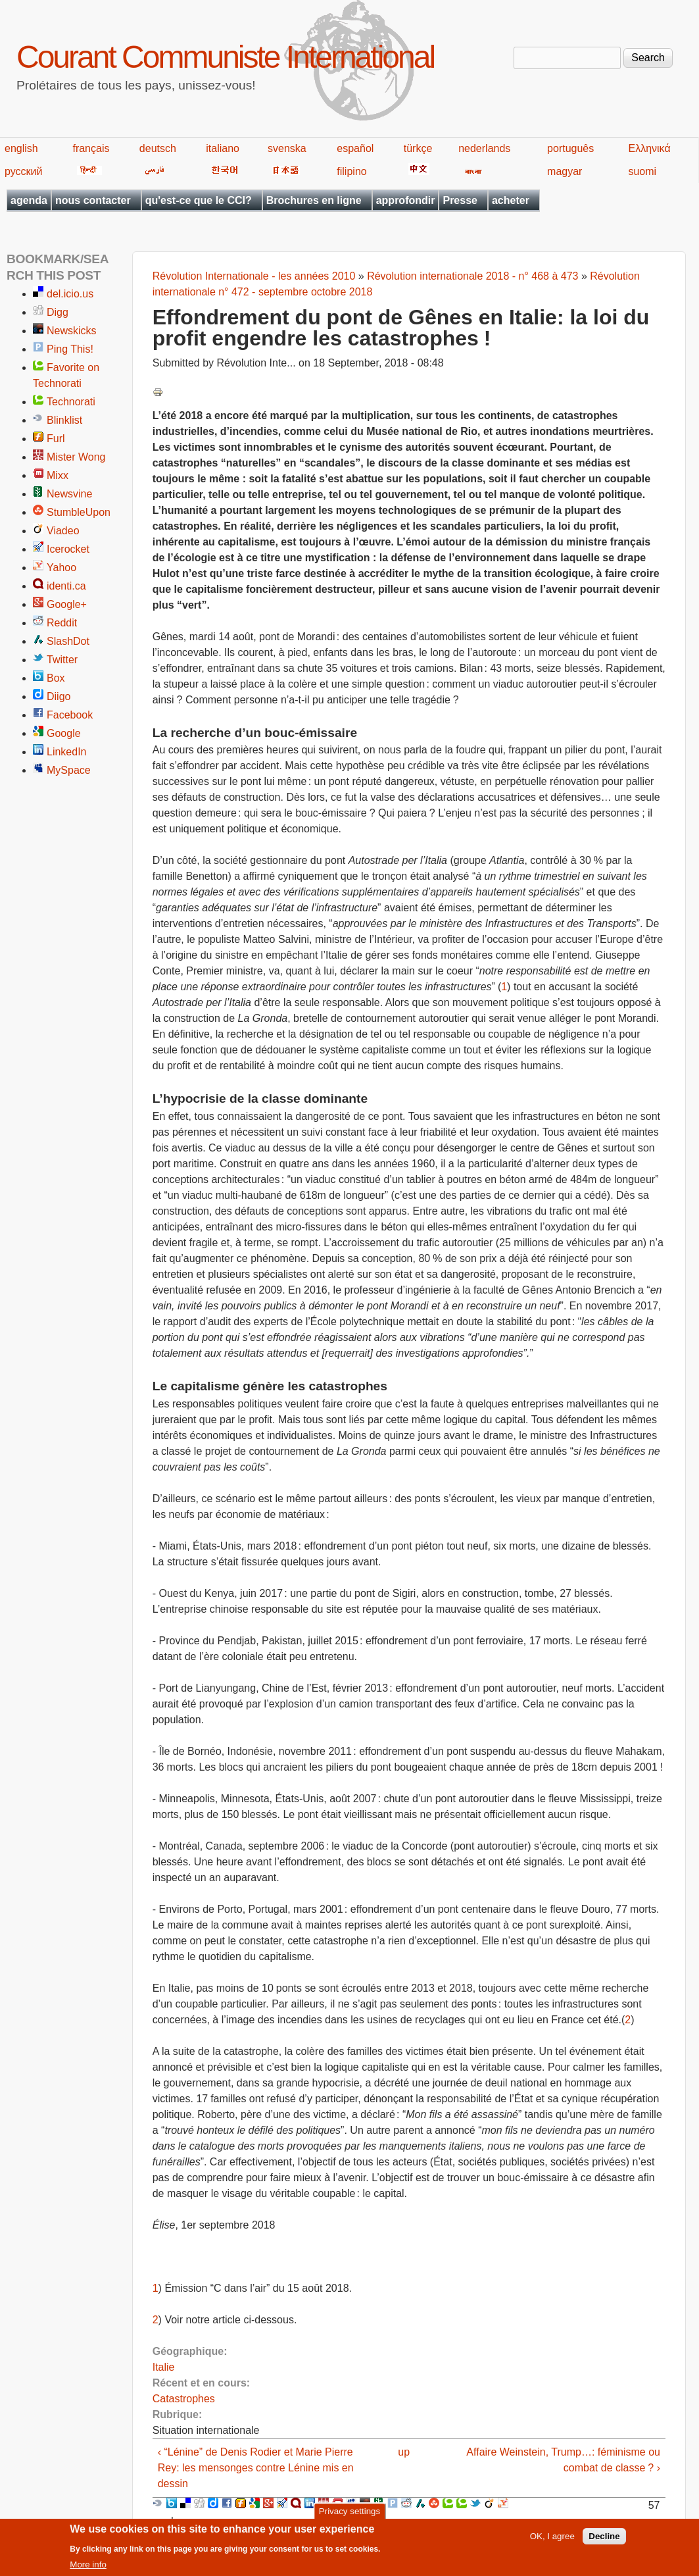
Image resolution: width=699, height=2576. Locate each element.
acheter (510, 200)
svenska (287, 148)
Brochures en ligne (314, 200)
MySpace (69, 770)
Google (64, 733)
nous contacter (93, 200)
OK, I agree (552, 2540)
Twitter (62, 659)
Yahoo (61, 567)
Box (56, 678)
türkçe (418, 148)
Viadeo (63, 530)
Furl (56, 438)
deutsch (157, 148)
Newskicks (72, 330)
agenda (29, 200)
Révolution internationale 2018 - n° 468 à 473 (472, 276)
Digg (57, 312)
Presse (460, 200)
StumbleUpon (78, 512)
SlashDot (68, 641)
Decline (604, 2540)
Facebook (70, 714)
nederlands (484, 148)
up (404, 2452)
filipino (351, 171)
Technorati (71, 401)
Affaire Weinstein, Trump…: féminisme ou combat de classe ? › (563, 2459)
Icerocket (68, 549)
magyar (564, 171)
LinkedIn (67, 751)
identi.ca (66, 586)
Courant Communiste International (225, 56)
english (21, 148)
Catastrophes (184, 2398)
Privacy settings (349, 2515)
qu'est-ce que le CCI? (198, 200)
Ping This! (70, 349)
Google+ (67, 604)
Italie (164, 2367)
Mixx (57, 475)
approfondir (405, 200)
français (90, 148)
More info (88, 2568)
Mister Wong (76, 457)
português (570, 148)
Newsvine (69, 493)
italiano (222, 148)
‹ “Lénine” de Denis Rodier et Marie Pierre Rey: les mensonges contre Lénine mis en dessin (256, 2467)
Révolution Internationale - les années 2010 (254, 276)
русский (23, 171)
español (355, 148)
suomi (642, 171)
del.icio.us (70, 293)
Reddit (62, 622)
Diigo (58, 696)
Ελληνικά (649, 148)
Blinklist (64, 420)
